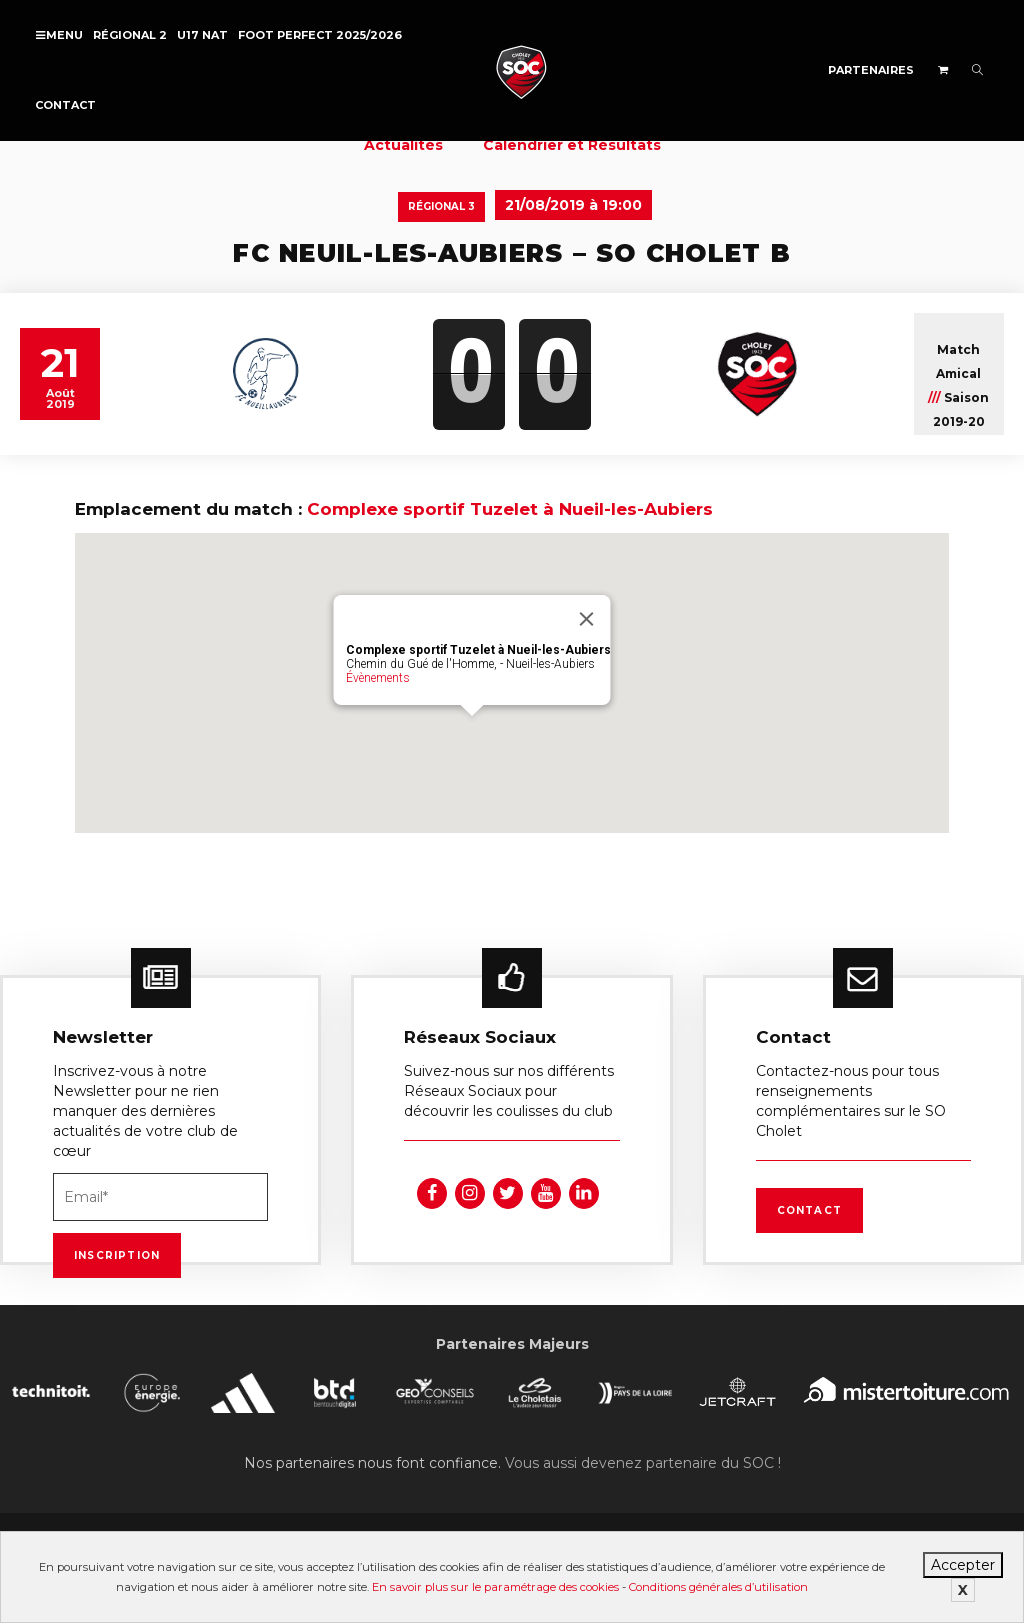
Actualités (403, 145)
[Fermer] (587, 619)
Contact (65, 105)
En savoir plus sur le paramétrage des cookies (495, 1587)
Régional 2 (130, 35)
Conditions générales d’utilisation (718, 1587)
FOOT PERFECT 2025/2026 (320, 35)
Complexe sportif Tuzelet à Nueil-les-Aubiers (510, 509)
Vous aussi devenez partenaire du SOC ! (643, 1463)
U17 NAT (202, 35)
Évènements (378, 678)
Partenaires (871, 70)
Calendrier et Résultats (572, 145)
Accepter (963, 1565)
